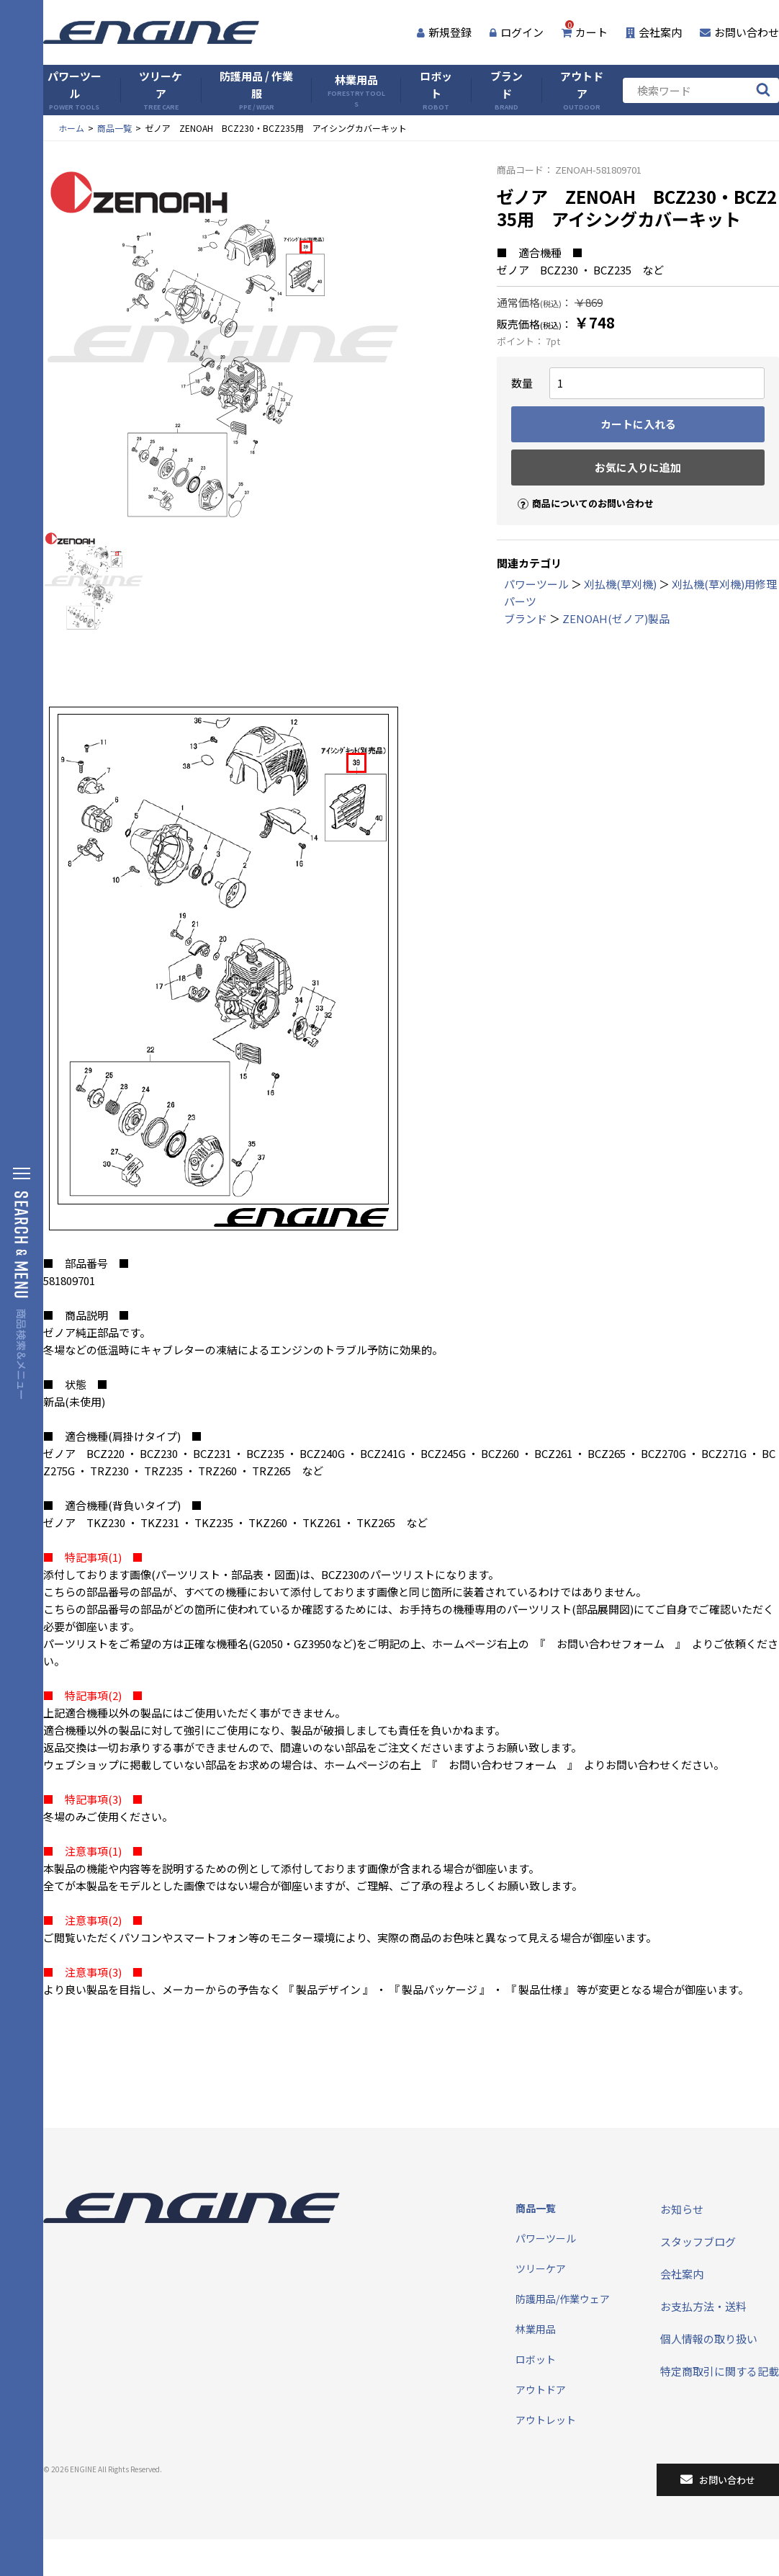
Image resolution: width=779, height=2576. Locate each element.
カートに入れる (638, 423)
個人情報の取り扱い (708, 2338)
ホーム (71, 128)
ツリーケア (160, 90)
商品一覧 (114, 128)
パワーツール (75, 90)
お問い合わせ (739, 32)
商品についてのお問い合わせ (580, 491)
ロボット (436, 90)
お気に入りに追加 (638, 467)
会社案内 (654, 32)
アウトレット (545, 2419)
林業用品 (355, 90)
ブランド (506, 90)
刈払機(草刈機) (620, 583)
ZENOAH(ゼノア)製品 (616, 618)
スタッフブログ (698, 2241)
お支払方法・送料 (703, 2306)
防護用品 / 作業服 (256, 90)
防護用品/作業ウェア (562, 2298)
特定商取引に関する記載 (719, 2371)
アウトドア (581, 90)
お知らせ (681, 2209)
